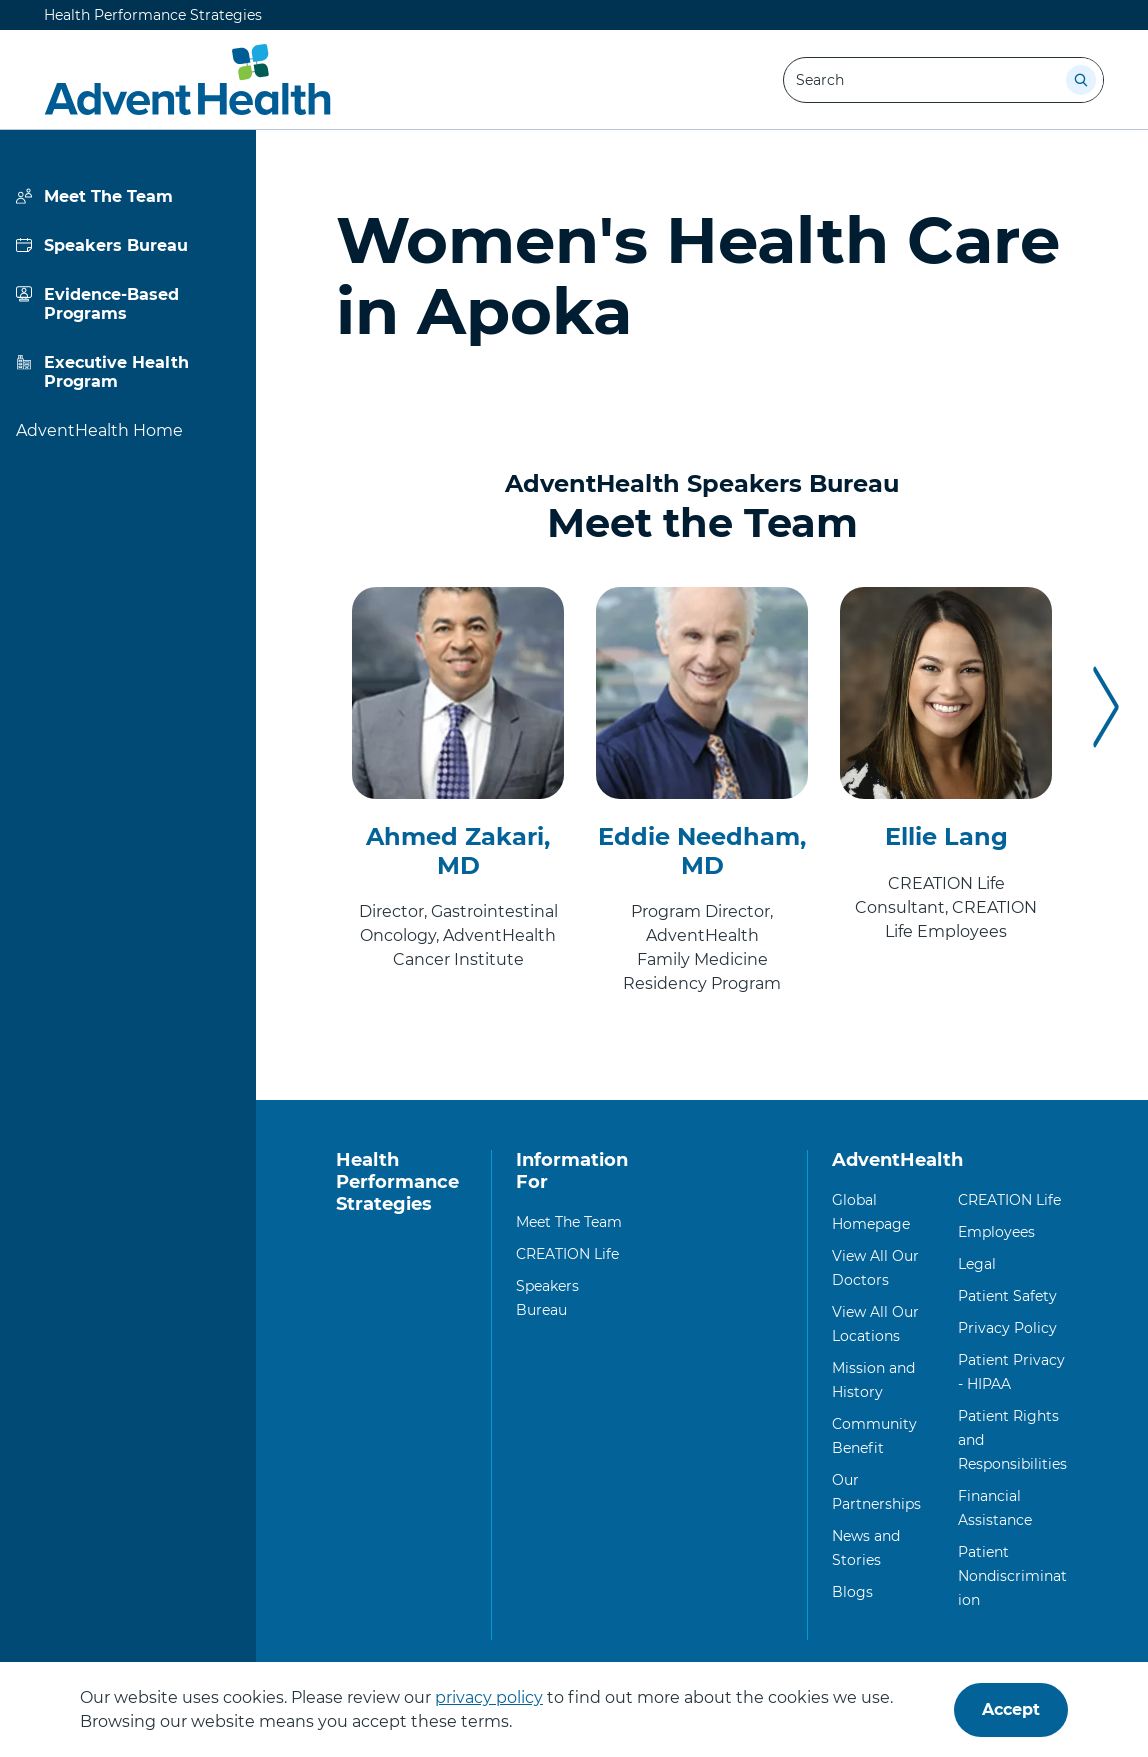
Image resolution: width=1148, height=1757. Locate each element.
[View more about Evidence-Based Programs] (128, 304)
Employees (996, 1232)
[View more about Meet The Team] (128, 196)
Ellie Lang (946, 836)
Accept (1011, 1709)
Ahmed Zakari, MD (458, 851)
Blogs (852, 1592)
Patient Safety (1007, 1296)
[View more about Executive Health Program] (128, 372)
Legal (977, 1264)
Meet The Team (569, 1222)
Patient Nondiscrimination (1012, 1576)
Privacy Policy (1007, 1328)
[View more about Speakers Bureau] (128, 245)
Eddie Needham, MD (702, 851)
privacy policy (489, 1697)
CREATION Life (567, 1254)
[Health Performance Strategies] (187, 80)
